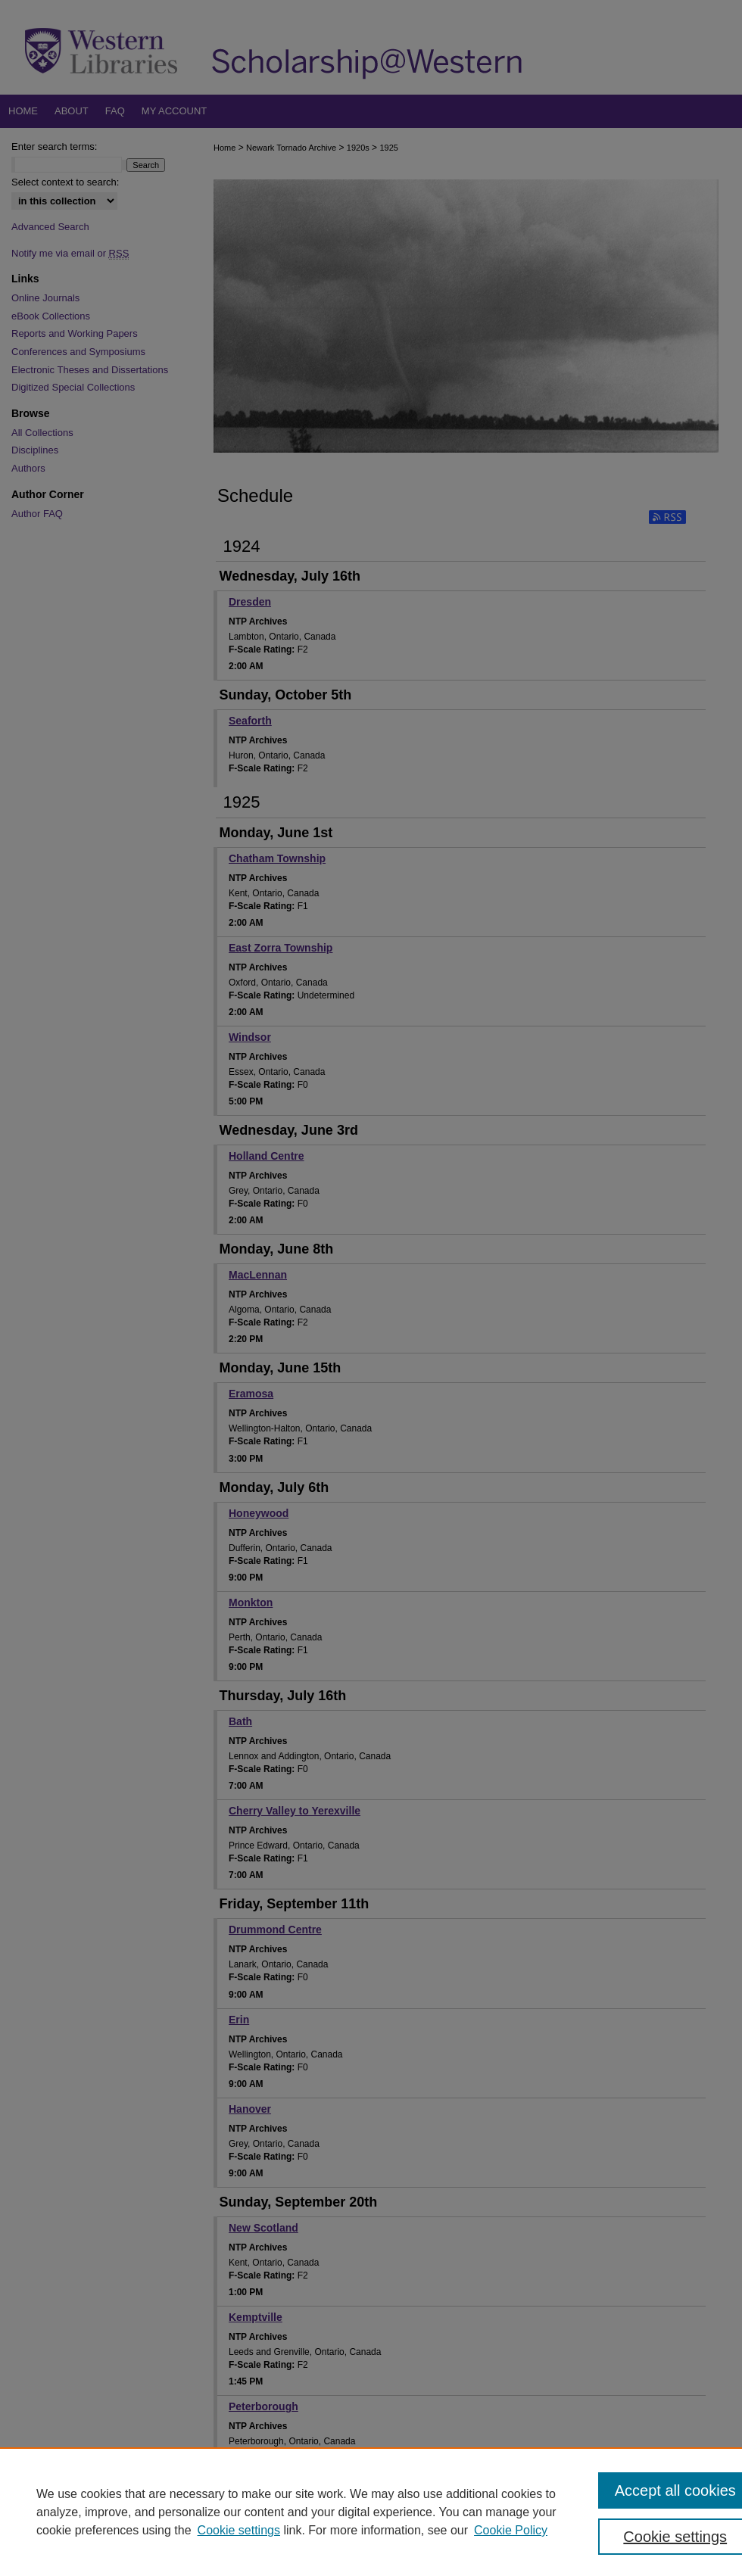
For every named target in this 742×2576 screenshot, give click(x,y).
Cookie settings (239, 2530)
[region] (371, 2511)
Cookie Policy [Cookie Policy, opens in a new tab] (510, 2530)
